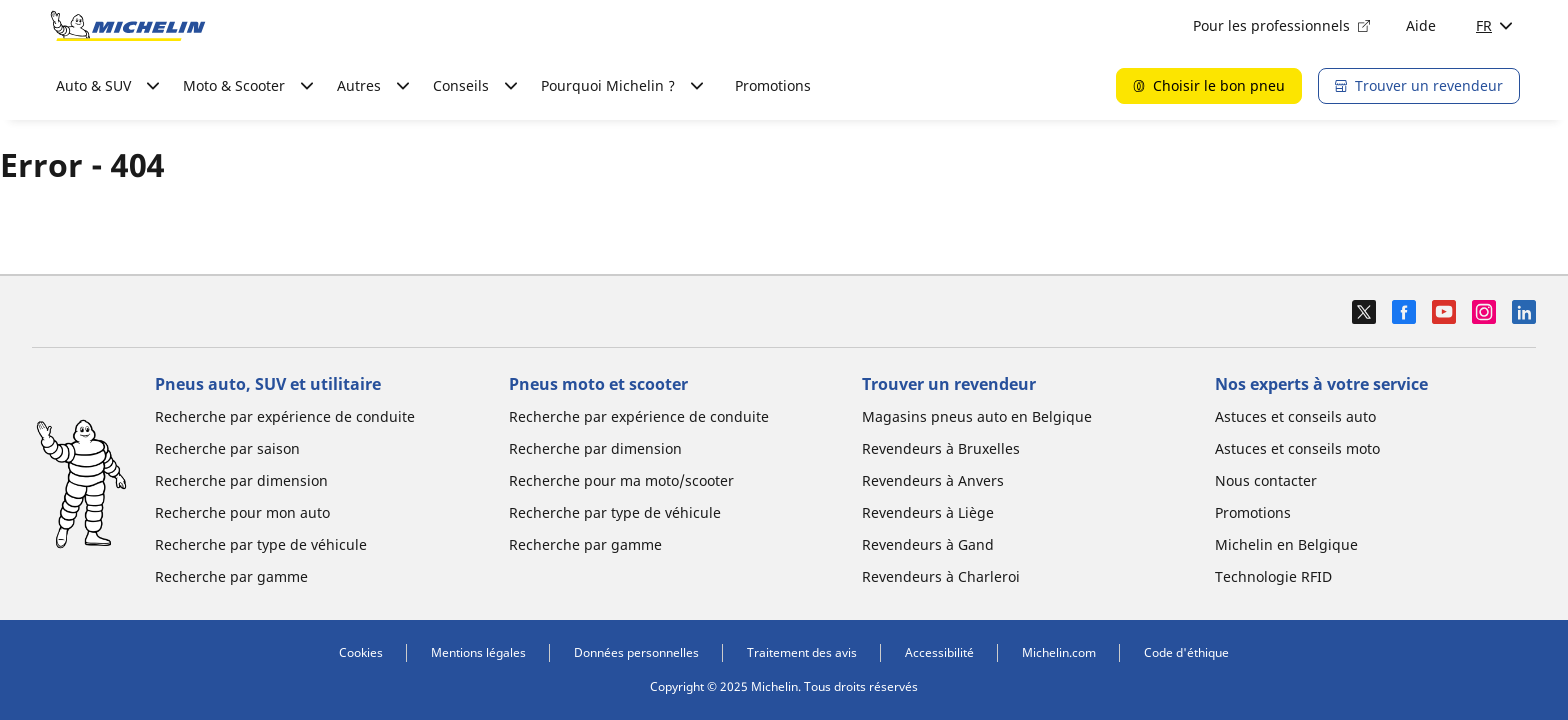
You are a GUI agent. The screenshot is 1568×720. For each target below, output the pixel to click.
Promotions (773, 85)
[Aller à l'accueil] (128, 26)
